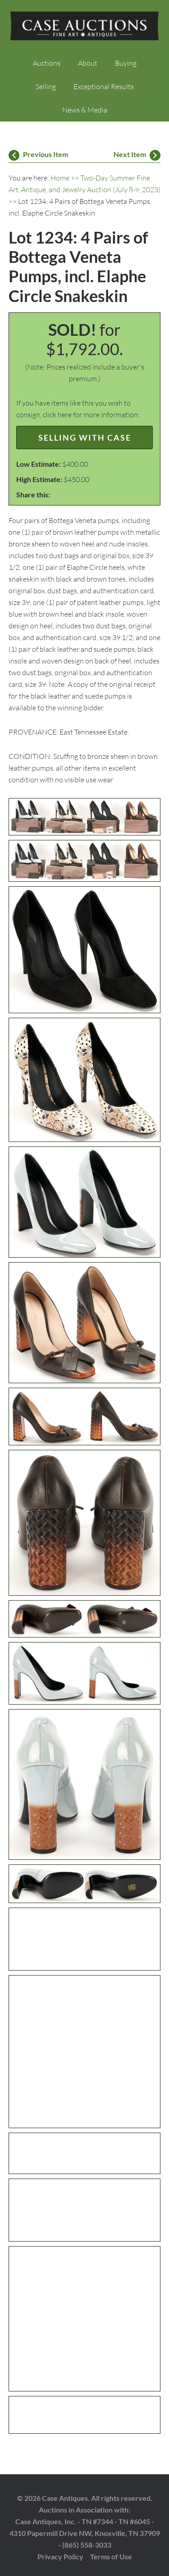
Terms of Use (111, 2556)
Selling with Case (84, 437)
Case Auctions (85, 27)
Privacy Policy (60, 2556)
